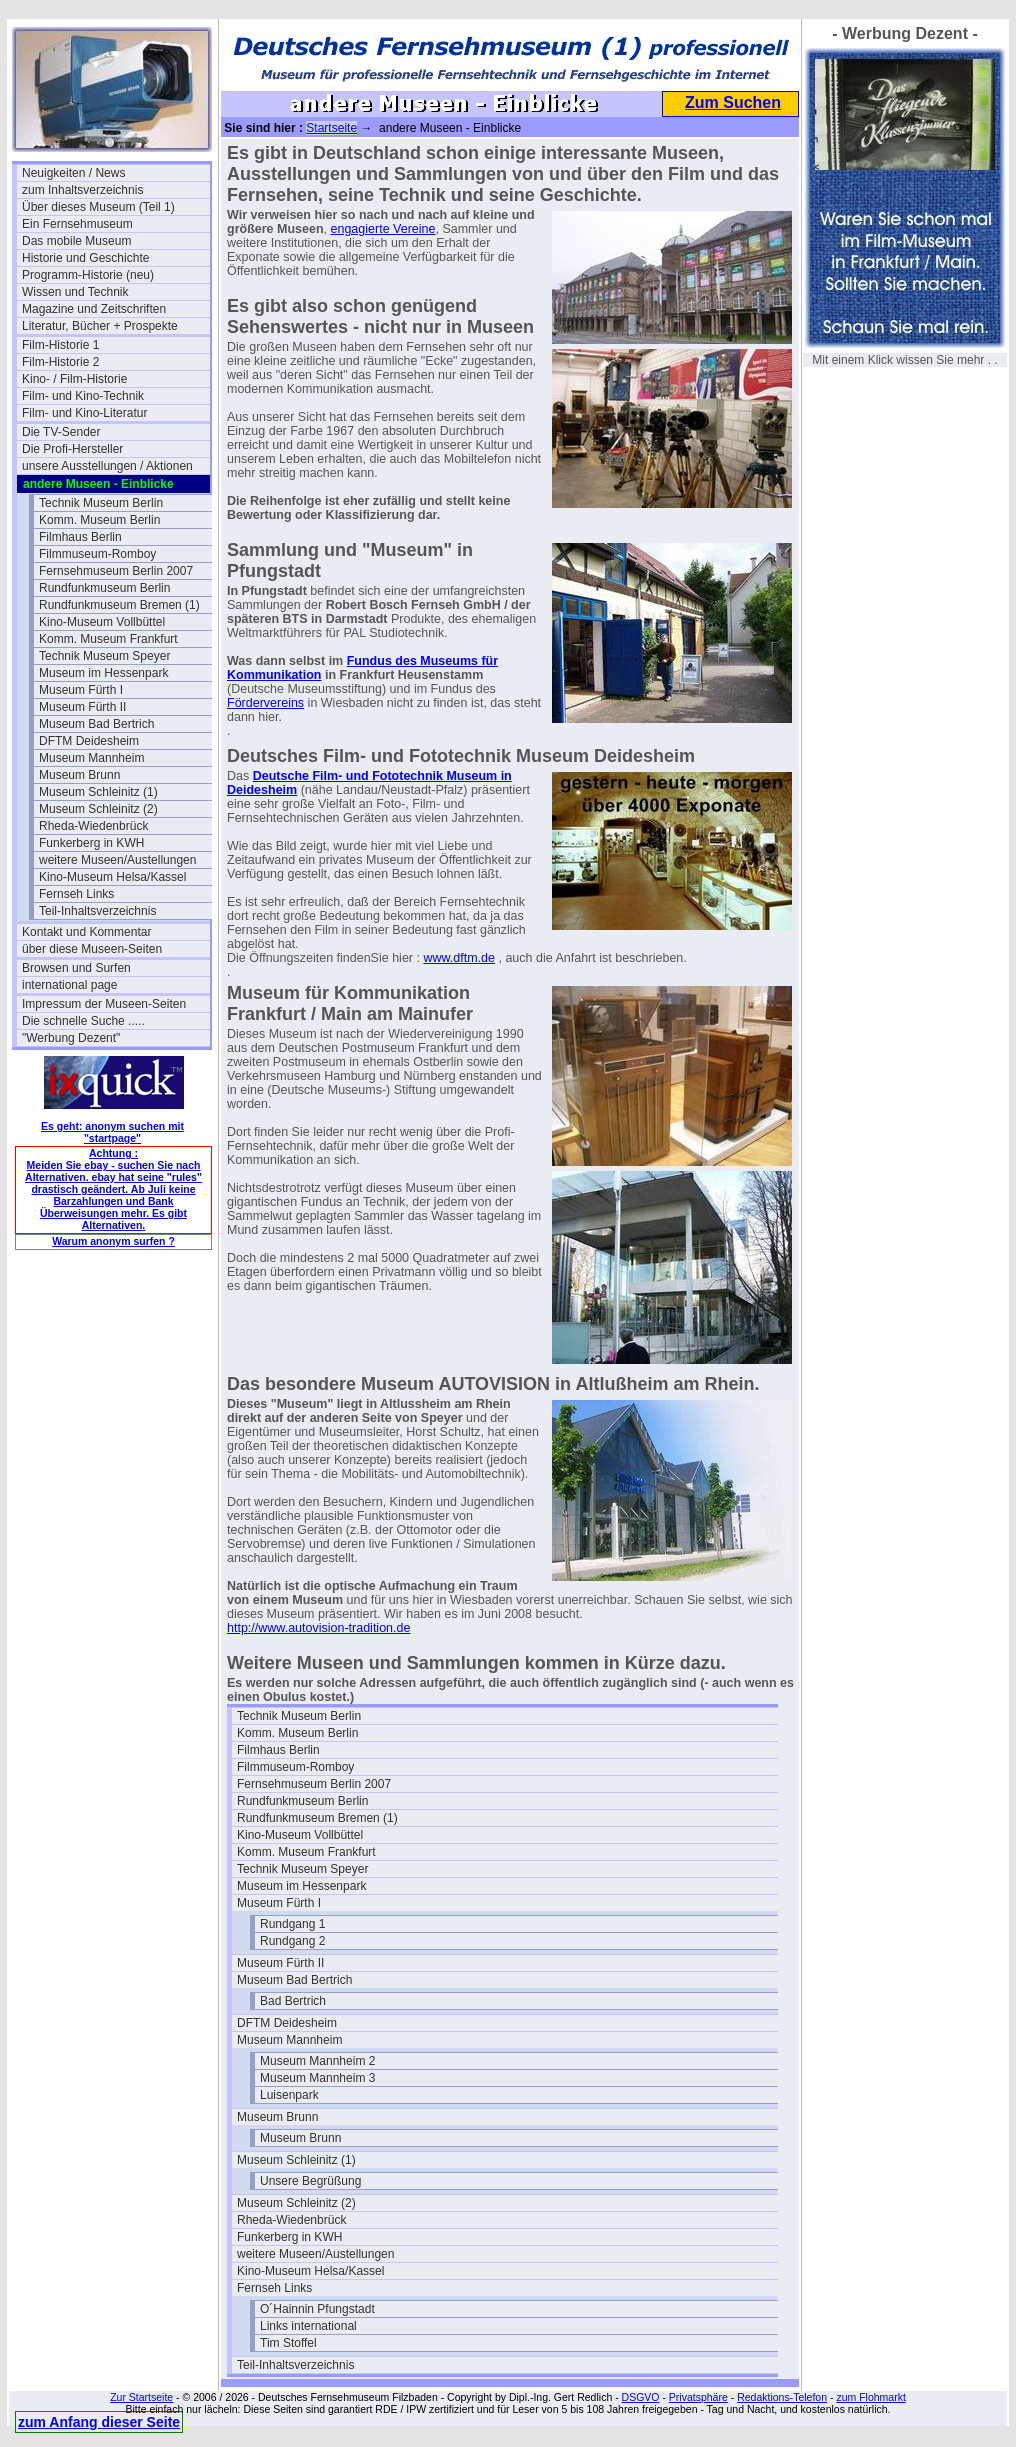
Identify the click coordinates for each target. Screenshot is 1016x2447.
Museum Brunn (79, 775)
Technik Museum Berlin (101, 503)
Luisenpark (289, 2095)
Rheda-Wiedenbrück (93, 826)
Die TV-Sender (61, 432)
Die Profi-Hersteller (72, 449)
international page (69, 985)
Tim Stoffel (288, 2343)
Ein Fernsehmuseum (77, 224)
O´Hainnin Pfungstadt (317, 2309)
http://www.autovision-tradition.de (318, 1628)
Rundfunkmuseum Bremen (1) (119, 605)
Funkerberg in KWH (91, 843)
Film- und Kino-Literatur (84, 413)
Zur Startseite (141, 2397)
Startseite (331, 128)
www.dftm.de (459, 958)
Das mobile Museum (76, 241)
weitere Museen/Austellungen (117, 860)
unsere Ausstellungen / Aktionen (107, 466)
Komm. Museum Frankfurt (108, 639)
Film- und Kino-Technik (83, 396)
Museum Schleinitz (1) (98, 792)
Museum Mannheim (91, 758)
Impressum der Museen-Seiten (104, 1004)
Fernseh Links (76, 894)
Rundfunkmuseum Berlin (104, 588)
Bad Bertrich (293, 2001)
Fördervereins (265, 703)
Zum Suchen (733, 102)
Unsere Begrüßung (310, 2181)
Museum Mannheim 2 (317, 2061)
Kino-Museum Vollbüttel (102, 622)
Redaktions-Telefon (782, 2397)
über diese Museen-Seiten (92, 949)
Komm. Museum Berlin (99, 520)
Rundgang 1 (292, 1924)
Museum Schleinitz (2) (98, 809)
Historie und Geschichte (85, 258)
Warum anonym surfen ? (113, 1241)
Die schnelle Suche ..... (83, 1021)
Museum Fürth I (81, 690)
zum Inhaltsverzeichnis (82, 190)
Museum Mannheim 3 (317, 2078)
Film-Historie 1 (60, 345)
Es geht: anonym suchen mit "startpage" (112, 1132)
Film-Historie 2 (60, 362)
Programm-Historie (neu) (88, 275)
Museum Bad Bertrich (96, 724)
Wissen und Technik (75, 292)
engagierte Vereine (383, 229)
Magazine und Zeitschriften (94, 309)
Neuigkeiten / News (73, 173)
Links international (308, 2326)
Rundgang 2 (292, 1941)
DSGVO (641, 2397)
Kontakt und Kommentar (86, 932)
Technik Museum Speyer (104, 656)
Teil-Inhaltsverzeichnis (97, 911)
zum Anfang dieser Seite (99, 2422)
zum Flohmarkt (870, 2397)
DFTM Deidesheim (89, 741)
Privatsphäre (698, 2397)
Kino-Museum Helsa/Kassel (112, 877)
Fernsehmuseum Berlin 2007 (116, 571)
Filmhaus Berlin (80, 537)
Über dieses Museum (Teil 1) (98, 207)
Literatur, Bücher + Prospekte (100, 326)
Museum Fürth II (82, 707)
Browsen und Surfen (76, 968)
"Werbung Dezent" (71, 1038)
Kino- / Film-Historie (74, 379)
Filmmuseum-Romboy (97, 554)
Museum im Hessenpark (103, 673)
